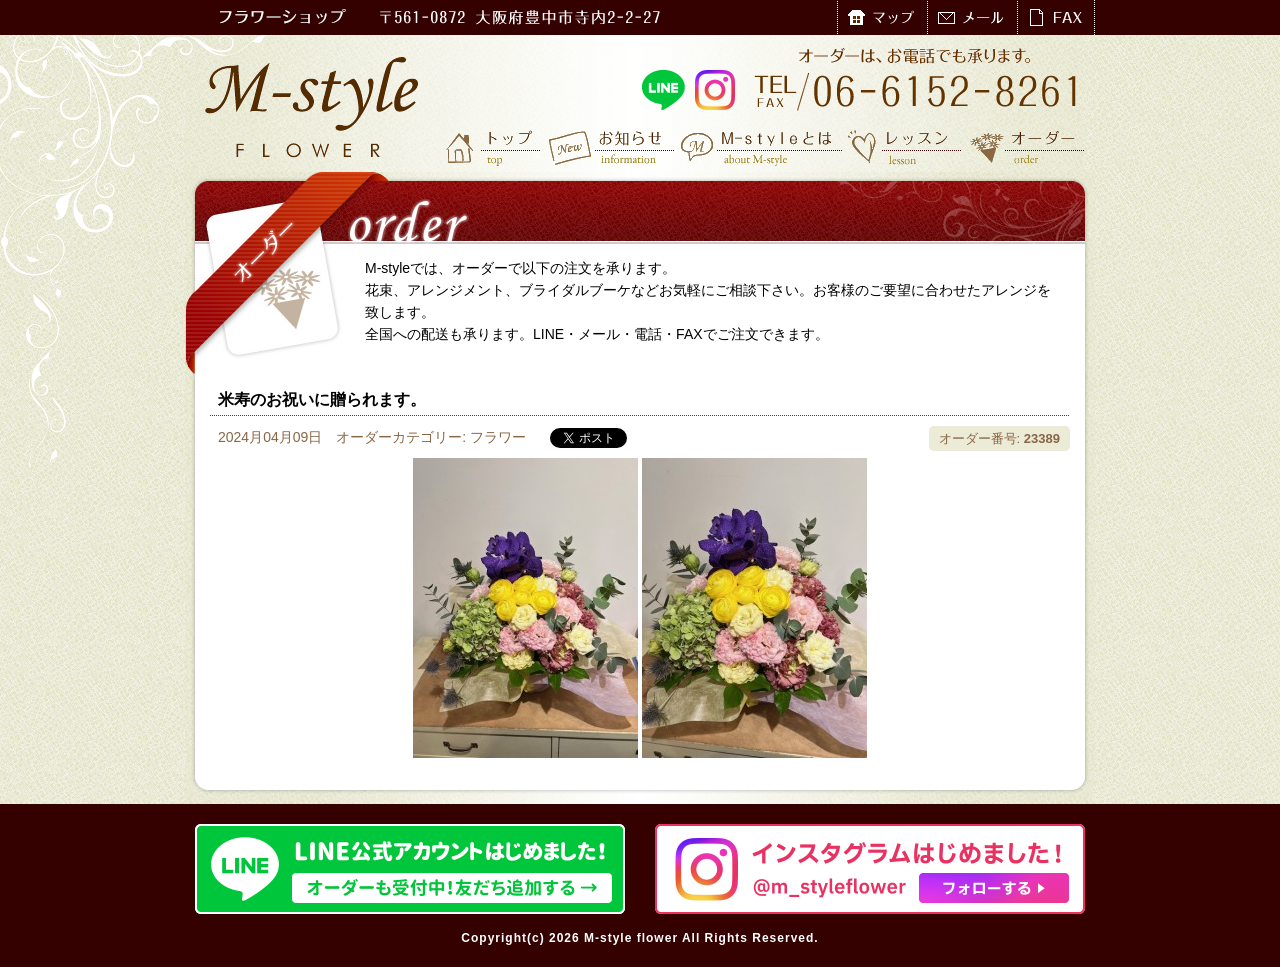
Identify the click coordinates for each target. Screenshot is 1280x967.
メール (972, 17)
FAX (1055, 17)
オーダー (1027, 147)
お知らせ (612, 147)
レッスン (905, 147)
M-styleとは (762, 147)
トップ (495, 147)
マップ (882, 17)
